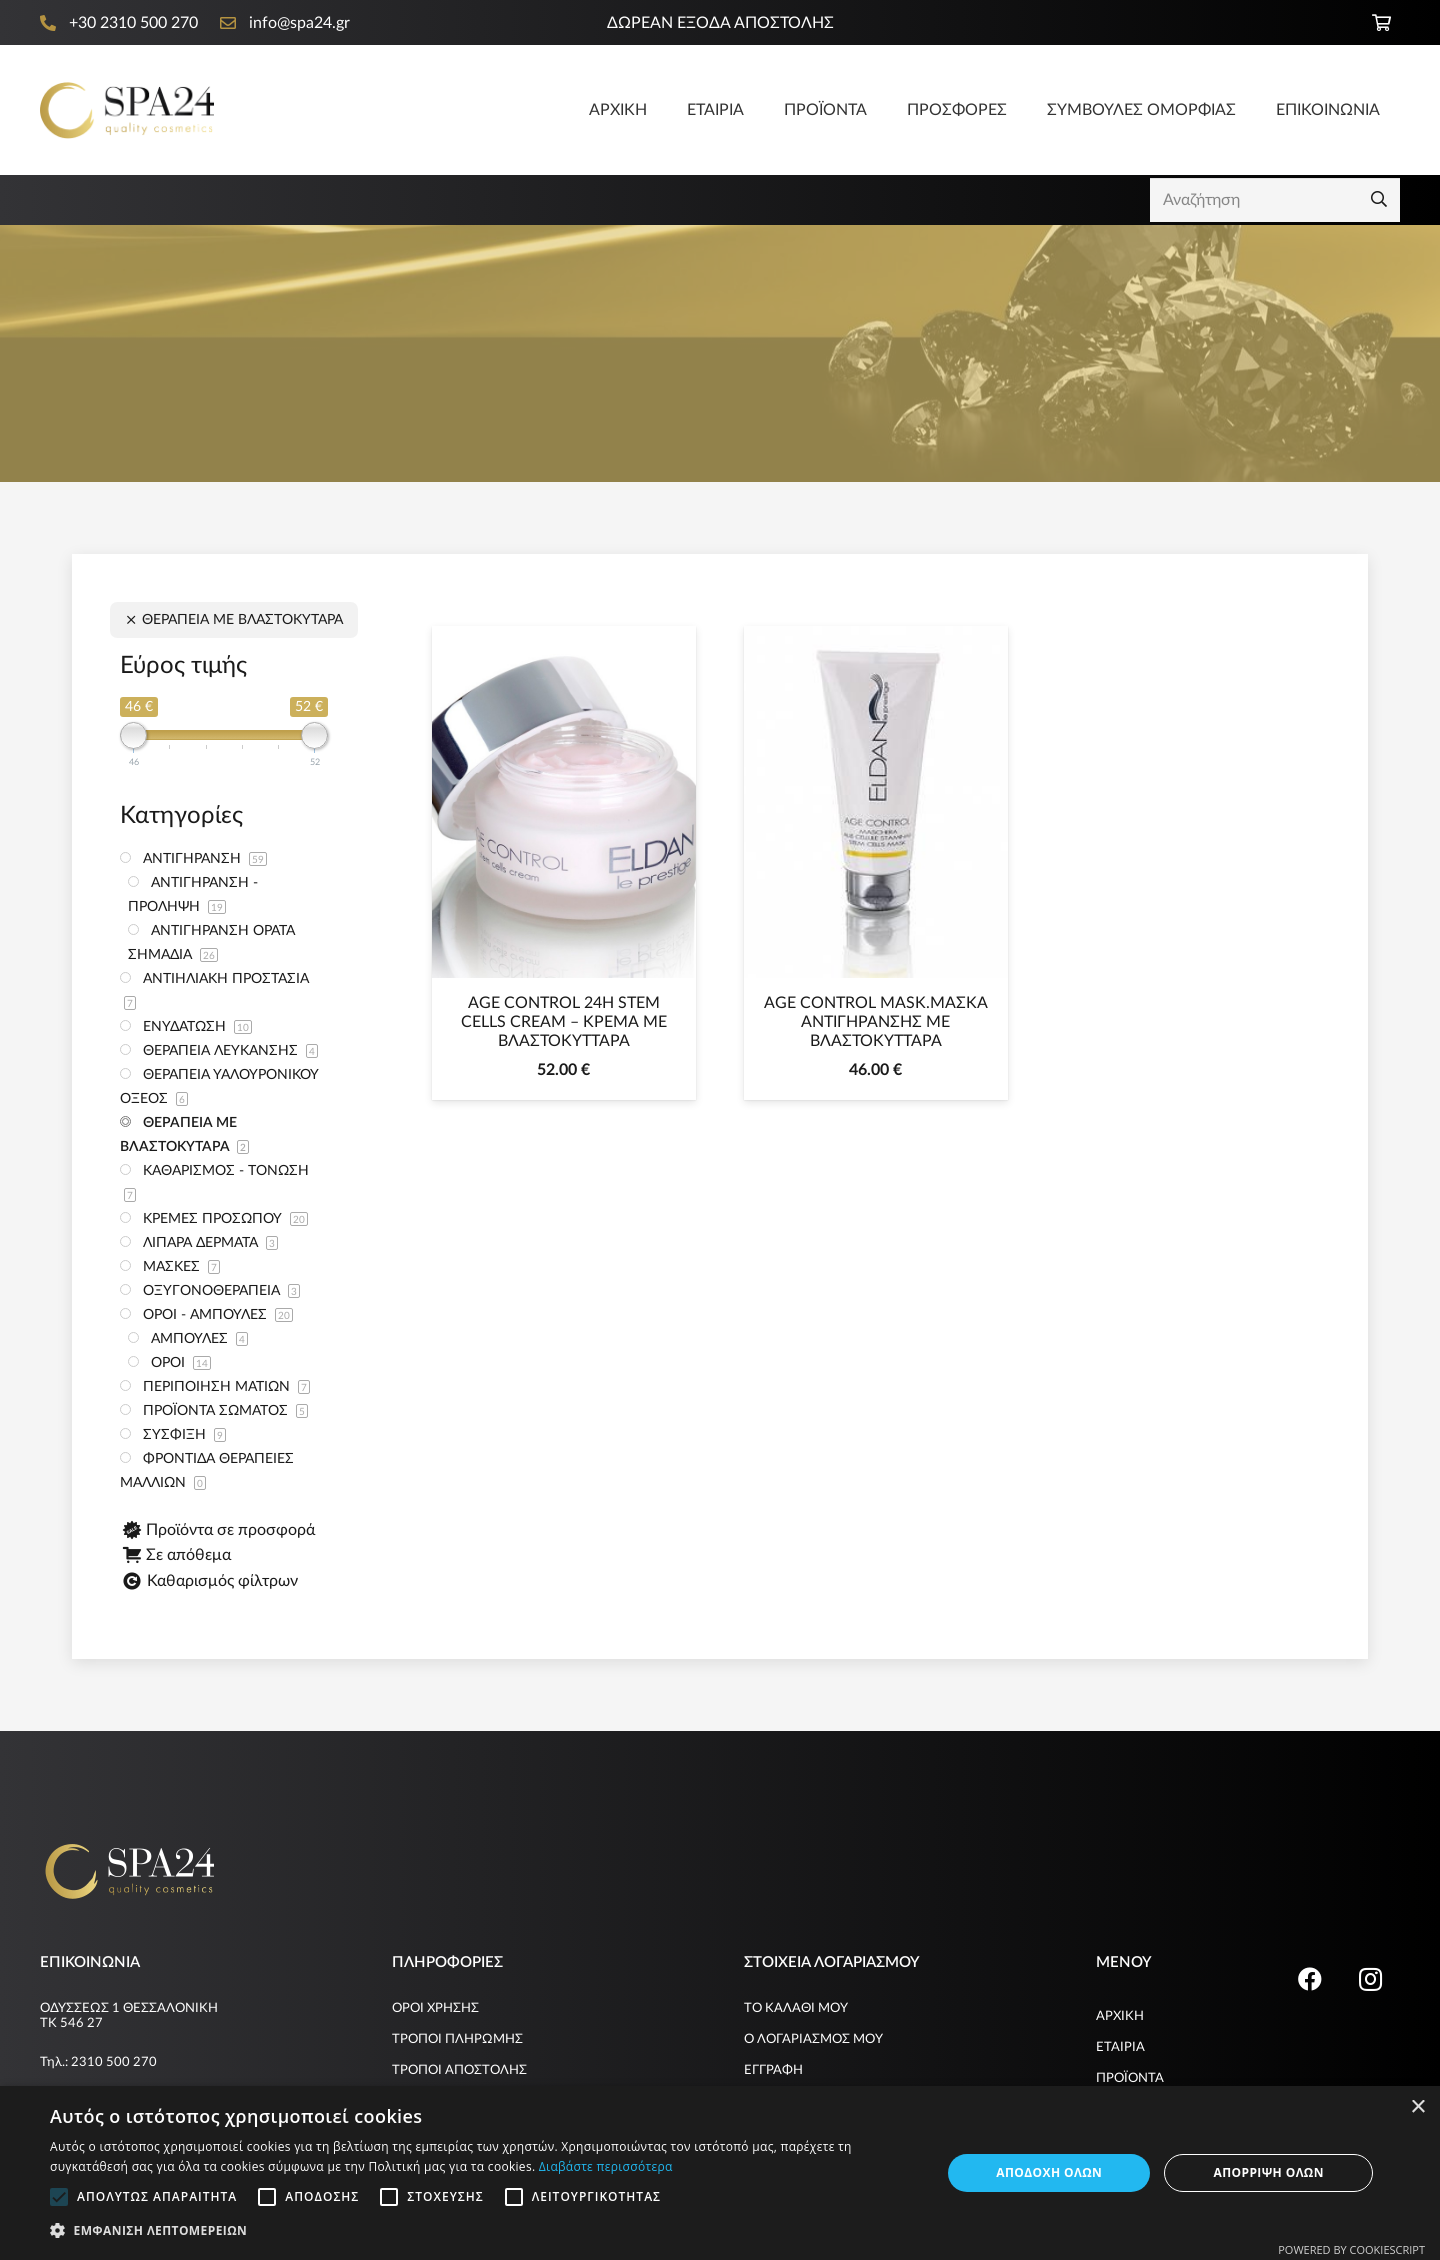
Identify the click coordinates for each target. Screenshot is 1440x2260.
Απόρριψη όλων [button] (1268, 2172)
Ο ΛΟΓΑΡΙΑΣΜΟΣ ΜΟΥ (813, 2039)
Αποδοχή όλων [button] (1049, 2172)
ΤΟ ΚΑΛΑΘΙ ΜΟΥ (796, 2008)
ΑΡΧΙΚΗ (1120, 2016)
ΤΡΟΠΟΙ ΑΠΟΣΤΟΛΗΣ (459, 2070)
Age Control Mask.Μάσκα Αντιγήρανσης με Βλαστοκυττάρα (876, 1022)
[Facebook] (1310, 1979)
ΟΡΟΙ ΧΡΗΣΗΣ (435, 2008)
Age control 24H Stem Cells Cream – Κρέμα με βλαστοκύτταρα (564, 1022)
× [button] (1417, 2107)
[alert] (720, 2173)
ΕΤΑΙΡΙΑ (1120, 2047)
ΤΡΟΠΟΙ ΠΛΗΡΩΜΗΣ (457, 2039)
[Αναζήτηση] (1275, 200)
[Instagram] (1370, 1979)
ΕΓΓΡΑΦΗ (773, 2070)
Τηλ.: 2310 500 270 (98, 2062)
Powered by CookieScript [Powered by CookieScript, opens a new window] (1351, 2249)
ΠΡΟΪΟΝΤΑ (1130, 2078)
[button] (482, 2231)
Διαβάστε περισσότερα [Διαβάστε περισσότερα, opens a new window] (606, 2166)
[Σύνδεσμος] (127, 110)
